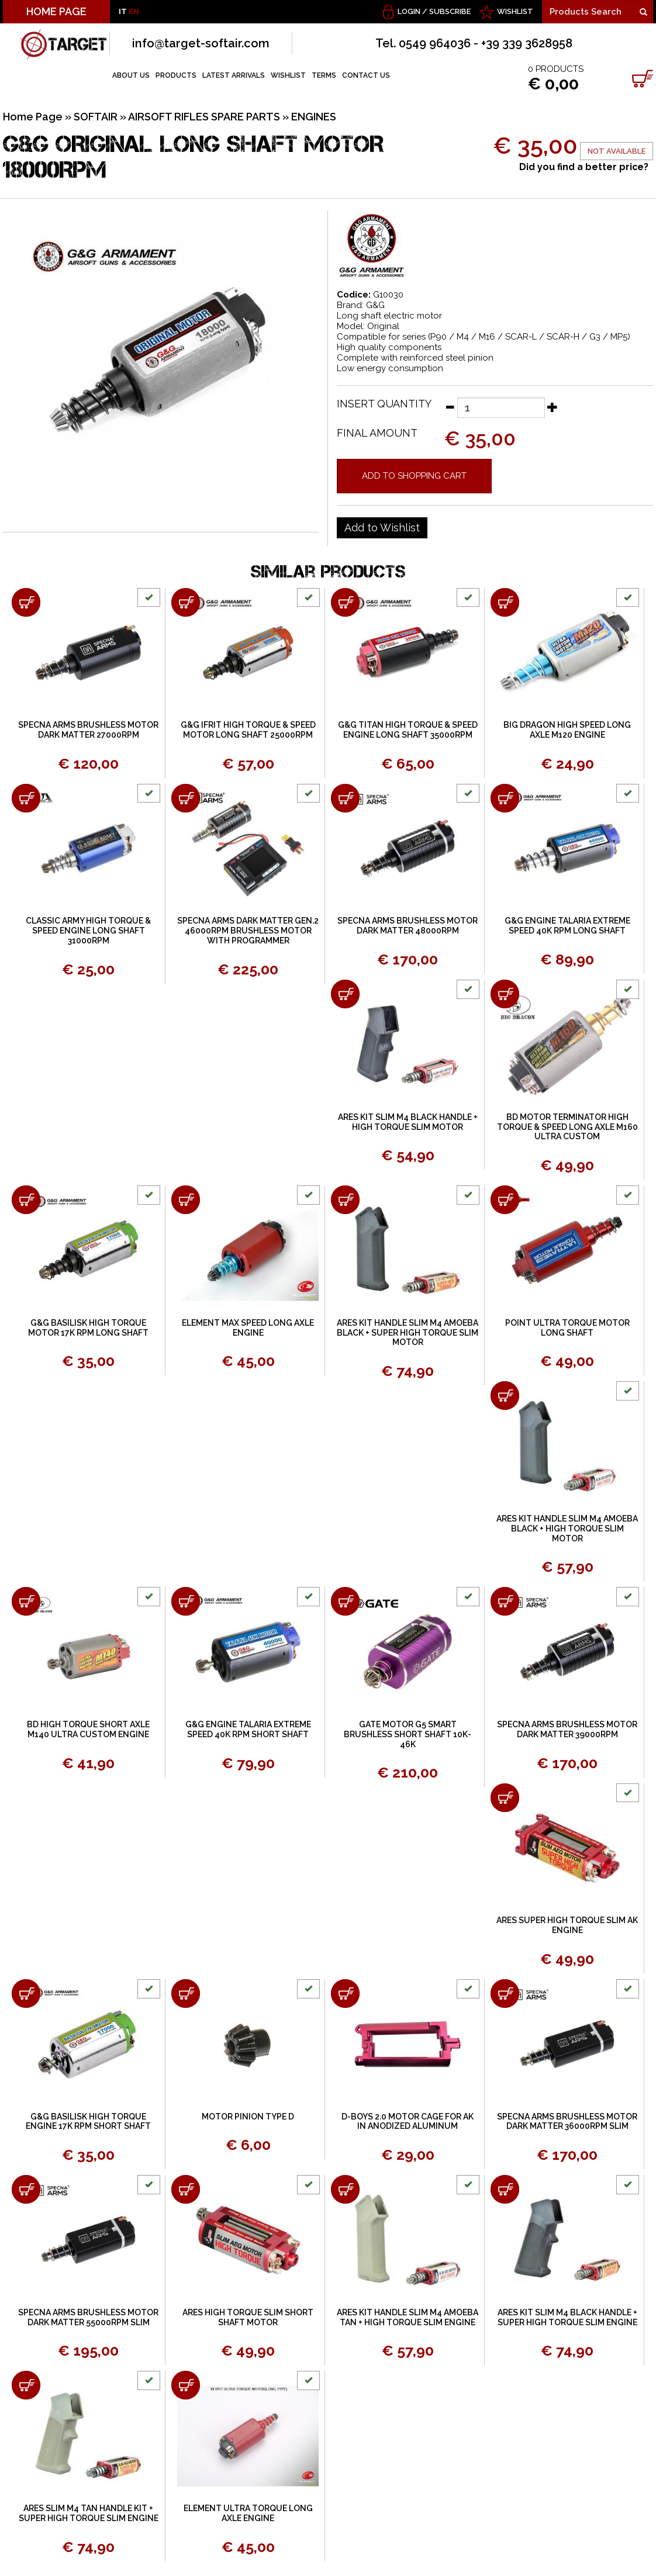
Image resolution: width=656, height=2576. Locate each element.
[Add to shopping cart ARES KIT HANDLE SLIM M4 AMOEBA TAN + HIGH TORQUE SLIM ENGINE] (345, 2189)
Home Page (33, 116)
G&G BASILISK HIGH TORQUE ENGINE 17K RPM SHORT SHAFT (88, 2121)
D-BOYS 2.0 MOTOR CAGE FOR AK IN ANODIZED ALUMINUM (407, 2121)
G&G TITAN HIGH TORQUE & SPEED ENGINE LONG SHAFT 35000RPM (408, 729)
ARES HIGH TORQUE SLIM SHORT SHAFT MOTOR (247, 2317)
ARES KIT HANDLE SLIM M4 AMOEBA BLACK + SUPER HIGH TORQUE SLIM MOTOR (407, 1332)
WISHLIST (515, 11)
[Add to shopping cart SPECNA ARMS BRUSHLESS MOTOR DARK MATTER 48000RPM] (345, 798)
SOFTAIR (96, 116)
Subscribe (450, 11)
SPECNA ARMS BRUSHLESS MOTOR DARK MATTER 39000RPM (567, 1729)
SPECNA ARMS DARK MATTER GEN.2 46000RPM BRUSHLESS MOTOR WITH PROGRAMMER (248, 930)
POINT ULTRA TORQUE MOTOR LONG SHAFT (567, 1327)
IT (123, 11)
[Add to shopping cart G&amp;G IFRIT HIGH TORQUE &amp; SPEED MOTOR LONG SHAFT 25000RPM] (185, 602)
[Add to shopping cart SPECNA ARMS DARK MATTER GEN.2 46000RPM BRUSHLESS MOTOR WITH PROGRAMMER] (185, 798)
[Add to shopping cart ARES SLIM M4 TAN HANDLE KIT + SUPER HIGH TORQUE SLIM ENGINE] (26, 2385)
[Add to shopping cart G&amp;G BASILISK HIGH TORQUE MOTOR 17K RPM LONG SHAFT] (26, 1199)
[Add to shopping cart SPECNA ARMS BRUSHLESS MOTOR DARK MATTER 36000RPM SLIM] (505, 1993)
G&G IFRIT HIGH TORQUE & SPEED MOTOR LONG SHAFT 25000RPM (248, 729)
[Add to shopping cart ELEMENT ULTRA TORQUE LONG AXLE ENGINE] (185, 2385)
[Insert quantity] (501, 407)
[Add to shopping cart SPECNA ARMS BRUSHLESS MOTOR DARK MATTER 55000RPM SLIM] (26, 2189)
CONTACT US (366, 75)
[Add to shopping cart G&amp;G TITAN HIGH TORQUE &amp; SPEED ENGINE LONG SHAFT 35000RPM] (345, 602)
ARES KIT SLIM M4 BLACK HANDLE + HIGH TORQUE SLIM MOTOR (408, 1122)
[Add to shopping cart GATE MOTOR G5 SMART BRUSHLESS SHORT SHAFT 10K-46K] (345, 1601)
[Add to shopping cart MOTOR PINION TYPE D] (185, 1993)
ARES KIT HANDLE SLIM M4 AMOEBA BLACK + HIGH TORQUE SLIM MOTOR (567, 1528)
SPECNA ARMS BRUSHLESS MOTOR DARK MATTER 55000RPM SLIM (88, 2317)
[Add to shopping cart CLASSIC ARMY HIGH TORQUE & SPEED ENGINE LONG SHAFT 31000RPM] (26, 798)
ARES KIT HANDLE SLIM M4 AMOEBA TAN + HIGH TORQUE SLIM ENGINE (407, 2317)
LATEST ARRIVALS (233, 75)
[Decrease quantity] (449, 407)
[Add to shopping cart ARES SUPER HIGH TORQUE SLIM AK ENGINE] (505, 1797)
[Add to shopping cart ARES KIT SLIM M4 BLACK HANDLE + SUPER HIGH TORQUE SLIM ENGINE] (505, 2189)
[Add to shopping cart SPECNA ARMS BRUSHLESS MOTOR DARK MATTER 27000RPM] (26, 602)
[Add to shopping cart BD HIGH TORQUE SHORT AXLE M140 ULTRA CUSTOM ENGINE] (26, 1601)
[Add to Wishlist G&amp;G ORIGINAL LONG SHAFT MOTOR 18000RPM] (382, 527)
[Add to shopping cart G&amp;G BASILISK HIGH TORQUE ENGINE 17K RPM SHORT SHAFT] (26, 1993)
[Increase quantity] (552, 407)
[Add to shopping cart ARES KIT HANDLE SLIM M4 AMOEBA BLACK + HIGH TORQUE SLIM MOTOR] (505, 1395)
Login (409, 11)
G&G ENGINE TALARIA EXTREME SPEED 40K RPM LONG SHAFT (567, 925)
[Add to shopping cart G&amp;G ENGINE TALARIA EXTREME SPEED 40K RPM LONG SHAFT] (505, 798)
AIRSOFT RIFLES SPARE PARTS (204, 116)
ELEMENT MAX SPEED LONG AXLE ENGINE (248, 1327)
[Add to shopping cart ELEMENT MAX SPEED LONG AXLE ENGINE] (185, 1199)
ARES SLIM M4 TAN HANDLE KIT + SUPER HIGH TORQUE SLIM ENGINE (88, 2513)
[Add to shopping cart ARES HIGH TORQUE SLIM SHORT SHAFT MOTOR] (185, 2189)
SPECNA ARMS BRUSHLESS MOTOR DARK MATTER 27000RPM (88, 729)
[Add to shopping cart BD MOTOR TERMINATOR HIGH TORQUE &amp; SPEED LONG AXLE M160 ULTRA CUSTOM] (505, 994)
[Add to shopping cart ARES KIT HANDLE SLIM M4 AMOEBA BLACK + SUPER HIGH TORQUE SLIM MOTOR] (345, 1199)
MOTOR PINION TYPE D (248, 2116)
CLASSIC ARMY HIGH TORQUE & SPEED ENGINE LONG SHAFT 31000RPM (88, 930)
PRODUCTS (176, 75)
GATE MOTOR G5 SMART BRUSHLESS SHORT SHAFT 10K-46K (407, 1734)
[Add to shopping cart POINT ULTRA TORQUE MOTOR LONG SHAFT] (505, 1199)
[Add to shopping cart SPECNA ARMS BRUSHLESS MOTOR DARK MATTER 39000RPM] (505, 1601)
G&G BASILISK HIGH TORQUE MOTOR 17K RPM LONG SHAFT (88, 1327)
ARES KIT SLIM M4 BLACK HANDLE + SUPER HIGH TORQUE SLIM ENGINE (567, 2317)
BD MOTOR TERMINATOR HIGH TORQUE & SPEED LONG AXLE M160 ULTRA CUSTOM (567, 1127)
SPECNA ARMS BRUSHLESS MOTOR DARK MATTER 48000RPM (407, 925)
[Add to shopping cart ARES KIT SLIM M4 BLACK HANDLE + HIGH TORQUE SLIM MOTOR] (345, 994)
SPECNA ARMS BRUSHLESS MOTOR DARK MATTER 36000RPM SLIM (567, 2121)
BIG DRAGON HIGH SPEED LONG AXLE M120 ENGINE (567, 729)
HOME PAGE (56, 11)
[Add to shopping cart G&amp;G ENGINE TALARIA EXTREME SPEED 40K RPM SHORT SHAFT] (185, 1601)
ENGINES (313, 116)
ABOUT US (131, 75)
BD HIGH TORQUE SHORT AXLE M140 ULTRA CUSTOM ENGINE (88, 1729)
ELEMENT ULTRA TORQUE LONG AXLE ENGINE (248, 2513)
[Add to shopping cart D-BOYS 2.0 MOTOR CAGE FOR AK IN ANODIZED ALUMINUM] (345, 1993)
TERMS (324, 75)
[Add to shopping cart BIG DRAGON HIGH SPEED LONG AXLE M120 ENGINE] (505, 602)
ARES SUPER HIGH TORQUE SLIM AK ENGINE (567, 1925)
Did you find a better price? (583, 166)
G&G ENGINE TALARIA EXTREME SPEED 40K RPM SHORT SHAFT (248, 1729)
